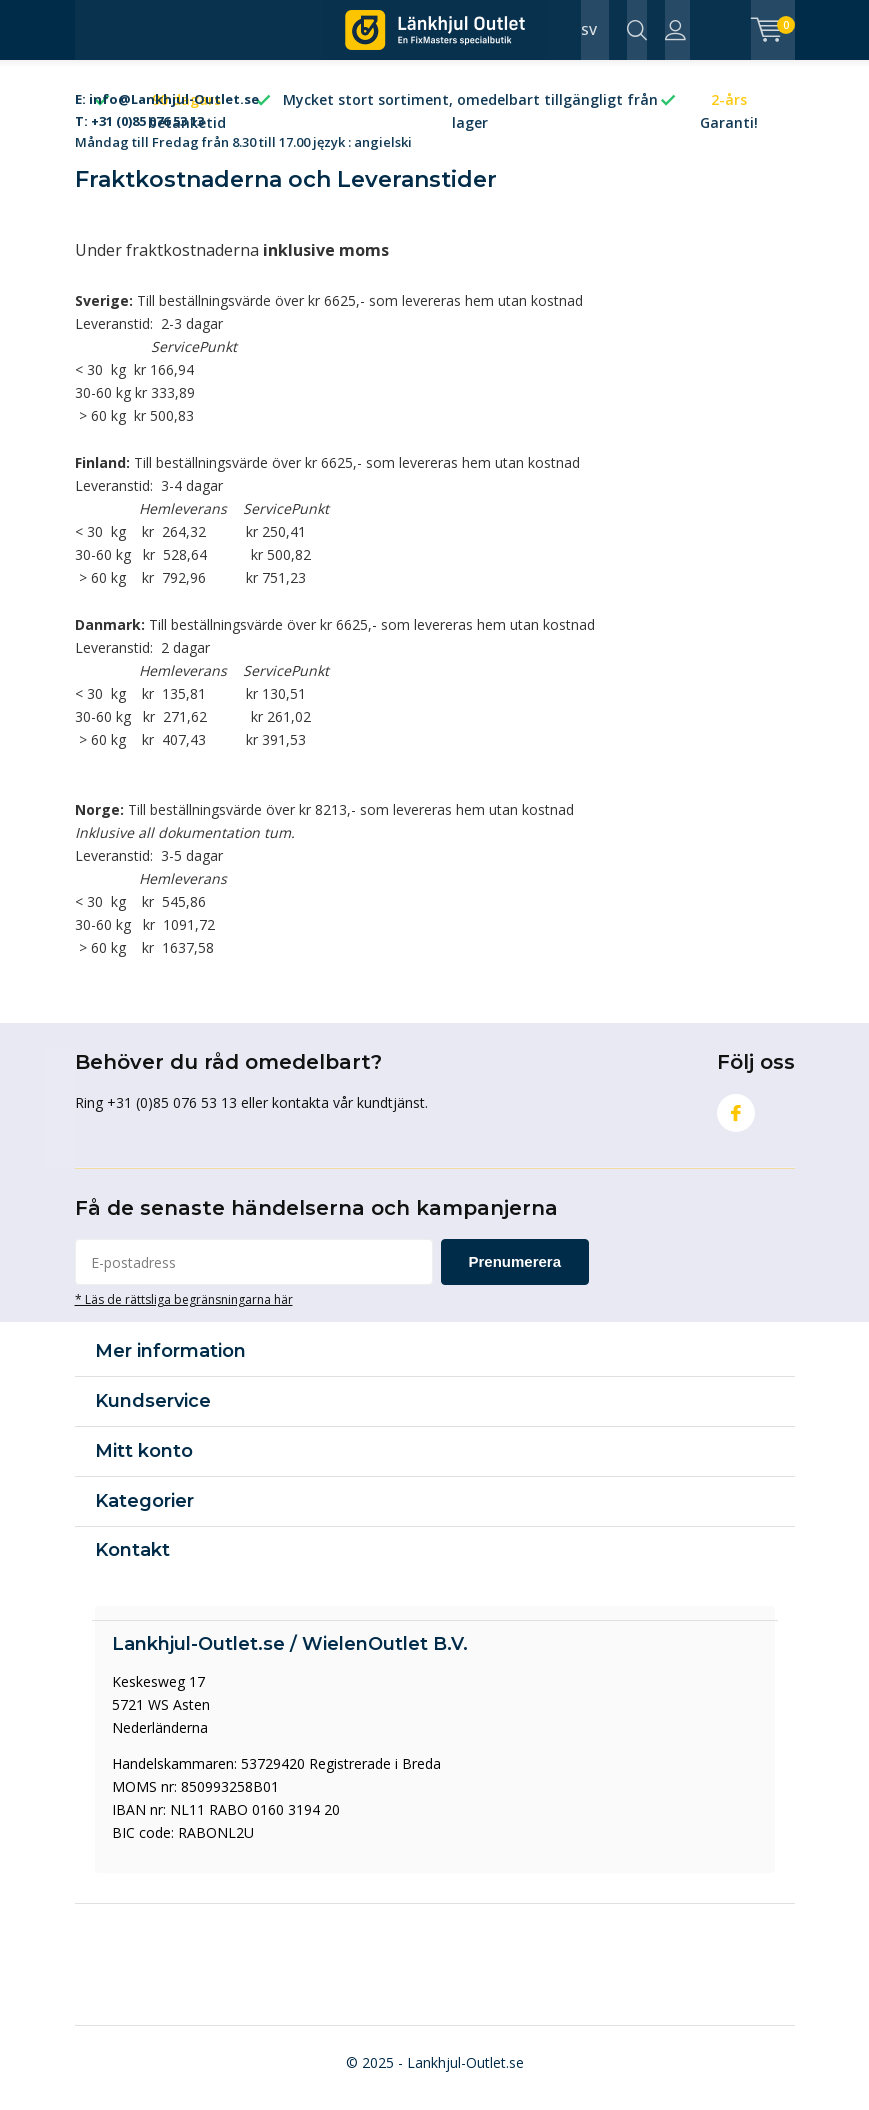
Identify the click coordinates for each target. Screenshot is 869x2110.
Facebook (736, 1117)
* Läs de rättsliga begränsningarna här (184, 1309)
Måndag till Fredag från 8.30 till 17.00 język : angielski (243, 125)
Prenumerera (515, 1271)
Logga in (675, 30)
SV (589, 30)
